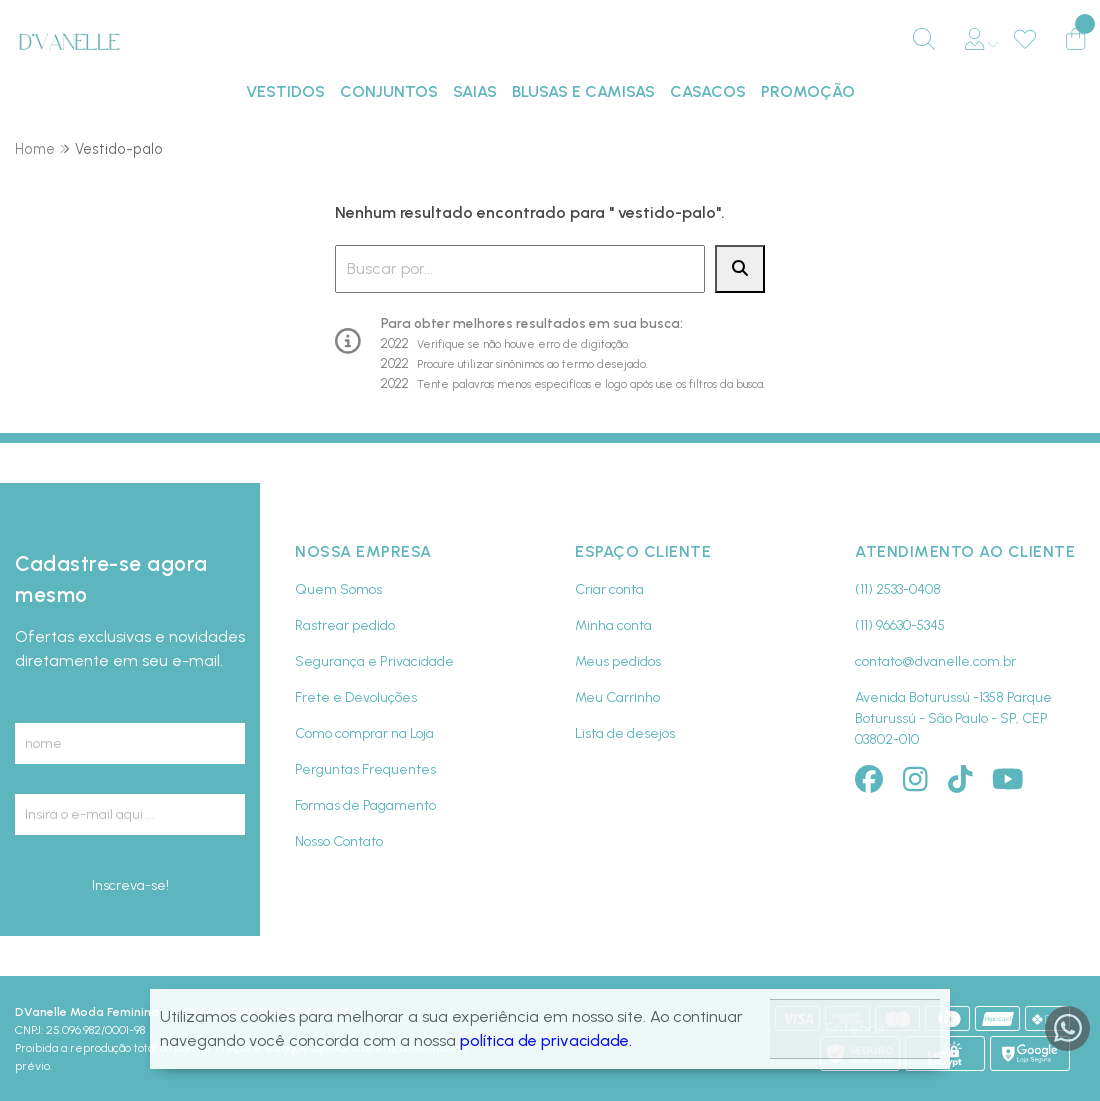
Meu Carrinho (617, 697)
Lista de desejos (625, 733)
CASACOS (708, 91)
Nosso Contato (339, 841)
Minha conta (613, 625)
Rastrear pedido (345, 625)
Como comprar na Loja (364, 733)
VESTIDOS (285, 91)
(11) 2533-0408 (898, 589)
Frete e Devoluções (356, 697)
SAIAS (475, 91)
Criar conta (609, 589)
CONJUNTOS (389, 91)
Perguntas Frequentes (365, 769)
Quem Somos (338, 589)
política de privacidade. (546, 1040)
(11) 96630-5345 (900, 625)
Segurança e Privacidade (374, 661)
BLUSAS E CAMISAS (583, 91)
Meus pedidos (618, 661)
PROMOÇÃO (808, 91)
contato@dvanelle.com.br (935, 661)
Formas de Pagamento (365, 805)
